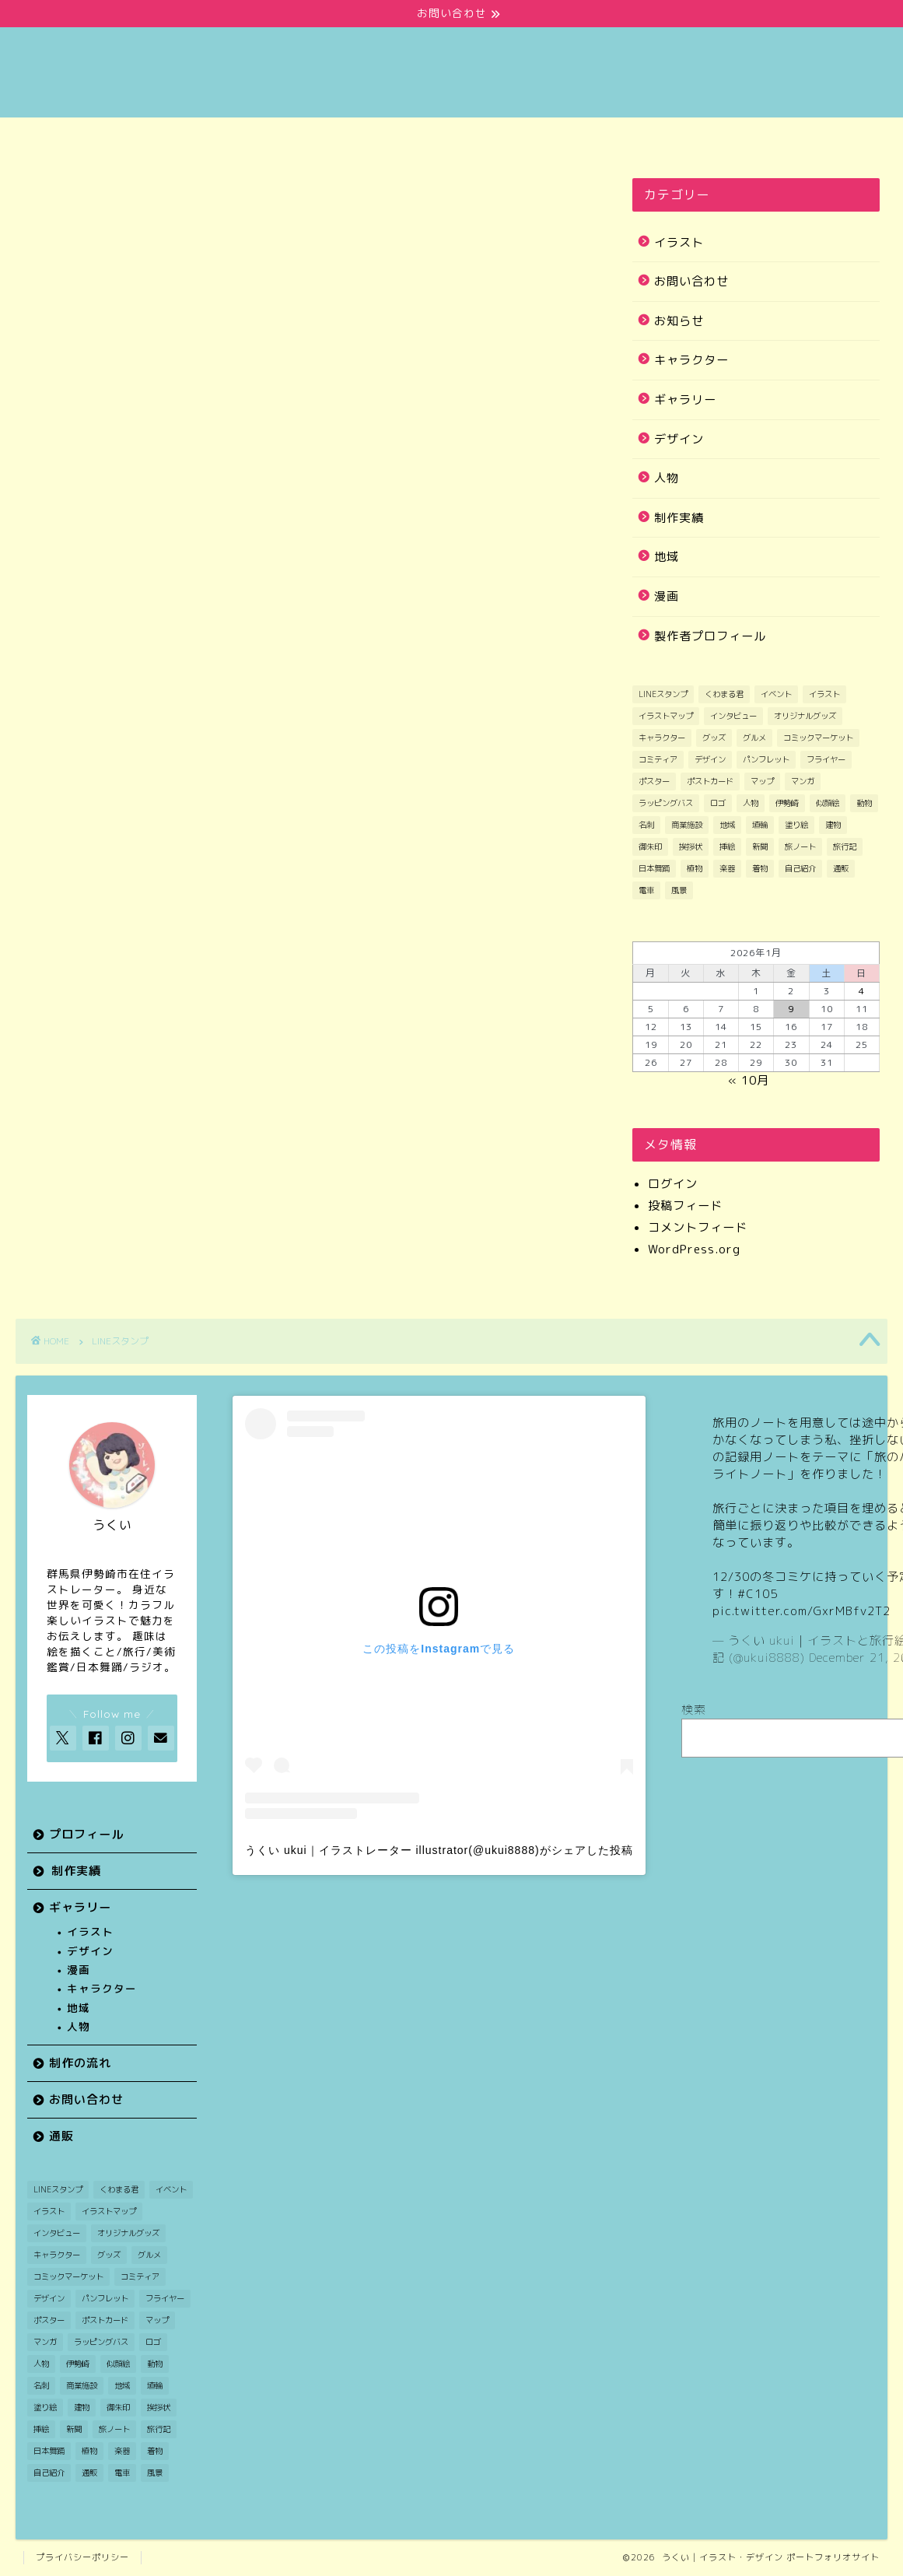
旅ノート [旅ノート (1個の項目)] (800, 846)
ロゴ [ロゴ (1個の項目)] (718, 802)
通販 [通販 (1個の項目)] (841, 868)
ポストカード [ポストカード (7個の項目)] (710, 781)
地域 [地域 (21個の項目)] (727, 824)
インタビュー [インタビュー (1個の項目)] (733, 715)
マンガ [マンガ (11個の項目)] (802, 781)
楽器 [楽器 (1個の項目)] (727, 868)
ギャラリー (379, 137)
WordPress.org (694, 1249)
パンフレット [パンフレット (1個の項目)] (766, 759)
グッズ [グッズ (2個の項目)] (714, 737)
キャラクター (691, 360)
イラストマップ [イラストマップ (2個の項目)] (666, 715)
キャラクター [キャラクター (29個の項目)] (662, 737)
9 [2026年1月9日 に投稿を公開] (791, 1008)
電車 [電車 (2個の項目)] (646, 890)
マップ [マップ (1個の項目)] (762, 781)
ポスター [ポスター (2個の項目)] (654, 781)
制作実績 (234, 137)
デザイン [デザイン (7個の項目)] (710, 759)
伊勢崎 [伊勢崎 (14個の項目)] (787, 802)
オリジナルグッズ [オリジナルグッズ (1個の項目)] (805, 715)
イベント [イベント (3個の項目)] (776, 694)
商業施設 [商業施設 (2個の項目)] (686, 824)
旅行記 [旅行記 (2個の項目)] (844, 846)
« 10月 (748, 1080)
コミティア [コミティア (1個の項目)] (658, 759)
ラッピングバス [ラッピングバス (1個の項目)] (666, 802)
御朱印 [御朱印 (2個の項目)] (650, 846)
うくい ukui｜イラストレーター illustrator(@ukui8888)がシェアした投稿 (439, 1850)
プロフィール (88, 137)
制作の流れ (524, 137)
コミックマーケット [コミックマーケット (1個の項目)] (818, 737)
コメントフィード (697, 1227)
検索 (693, 1710)
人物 (666, 478)
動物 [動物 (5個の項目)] (864, 802)
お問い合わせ (669, 137)
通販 (814, 137)
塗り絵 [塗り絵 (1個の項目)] (796, 824)
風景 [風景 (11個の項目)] (679, 890)
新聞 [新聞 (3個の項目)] (760, 846)
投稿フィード (685, 1205)
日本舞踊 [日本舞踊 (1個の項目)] (654, 868)
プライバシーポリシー (82, 2557)
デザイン (679, 439)
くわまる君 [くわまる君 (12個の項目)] (724, 694)
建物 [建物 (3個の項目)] (833, 824)
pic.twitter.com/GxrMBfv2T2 (801, 1611)
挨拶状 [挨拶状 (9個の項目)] (690, 846)
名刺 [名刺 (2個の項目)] (646, 824)
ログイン (673, 1184)
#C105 (757, 1594)
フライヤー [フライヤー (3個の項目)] (826, 759)
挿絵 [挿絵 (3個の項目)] (727, 846)
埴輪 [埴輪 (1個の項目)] (760, 824)
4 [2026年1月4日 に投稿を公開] (862, 990)
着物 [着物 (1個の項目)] (760, 868)
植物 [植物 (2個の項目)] (694, 868)
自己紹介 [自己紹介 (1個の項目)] (800, 868)
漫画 (666, 596)
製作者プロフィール (710, 636)
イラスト (679, 242)
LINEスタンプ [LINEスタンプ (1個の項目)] (663, 694)
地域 (666, 556)
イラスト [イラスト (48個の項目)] (824, 694)
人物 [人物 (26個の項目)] (750, 802)
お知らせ (679, 321)
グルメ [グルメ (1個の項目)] (754, 737)
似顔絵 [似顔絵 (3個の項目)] (827, 802)
